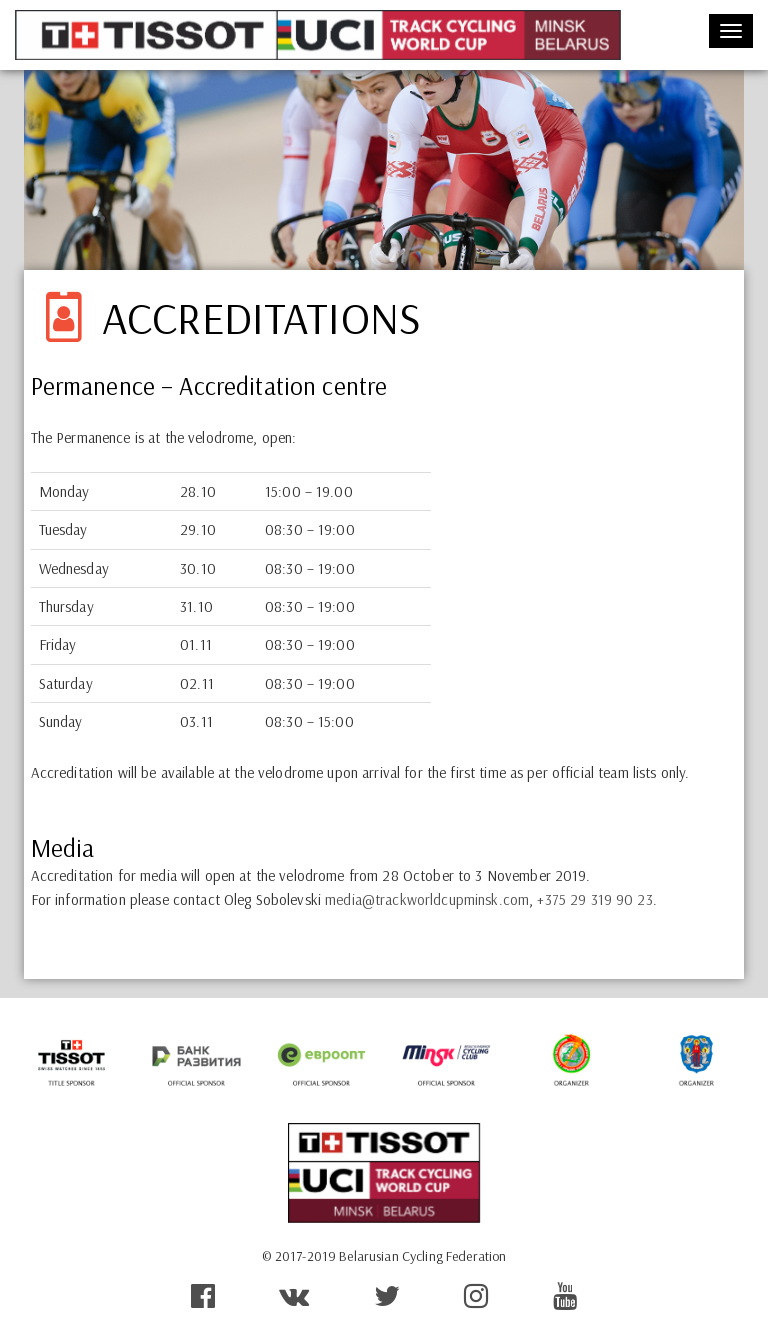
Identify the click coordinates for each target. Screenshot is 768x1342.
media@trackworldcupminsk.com (427, 899)
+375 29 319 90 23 (594, 899)
